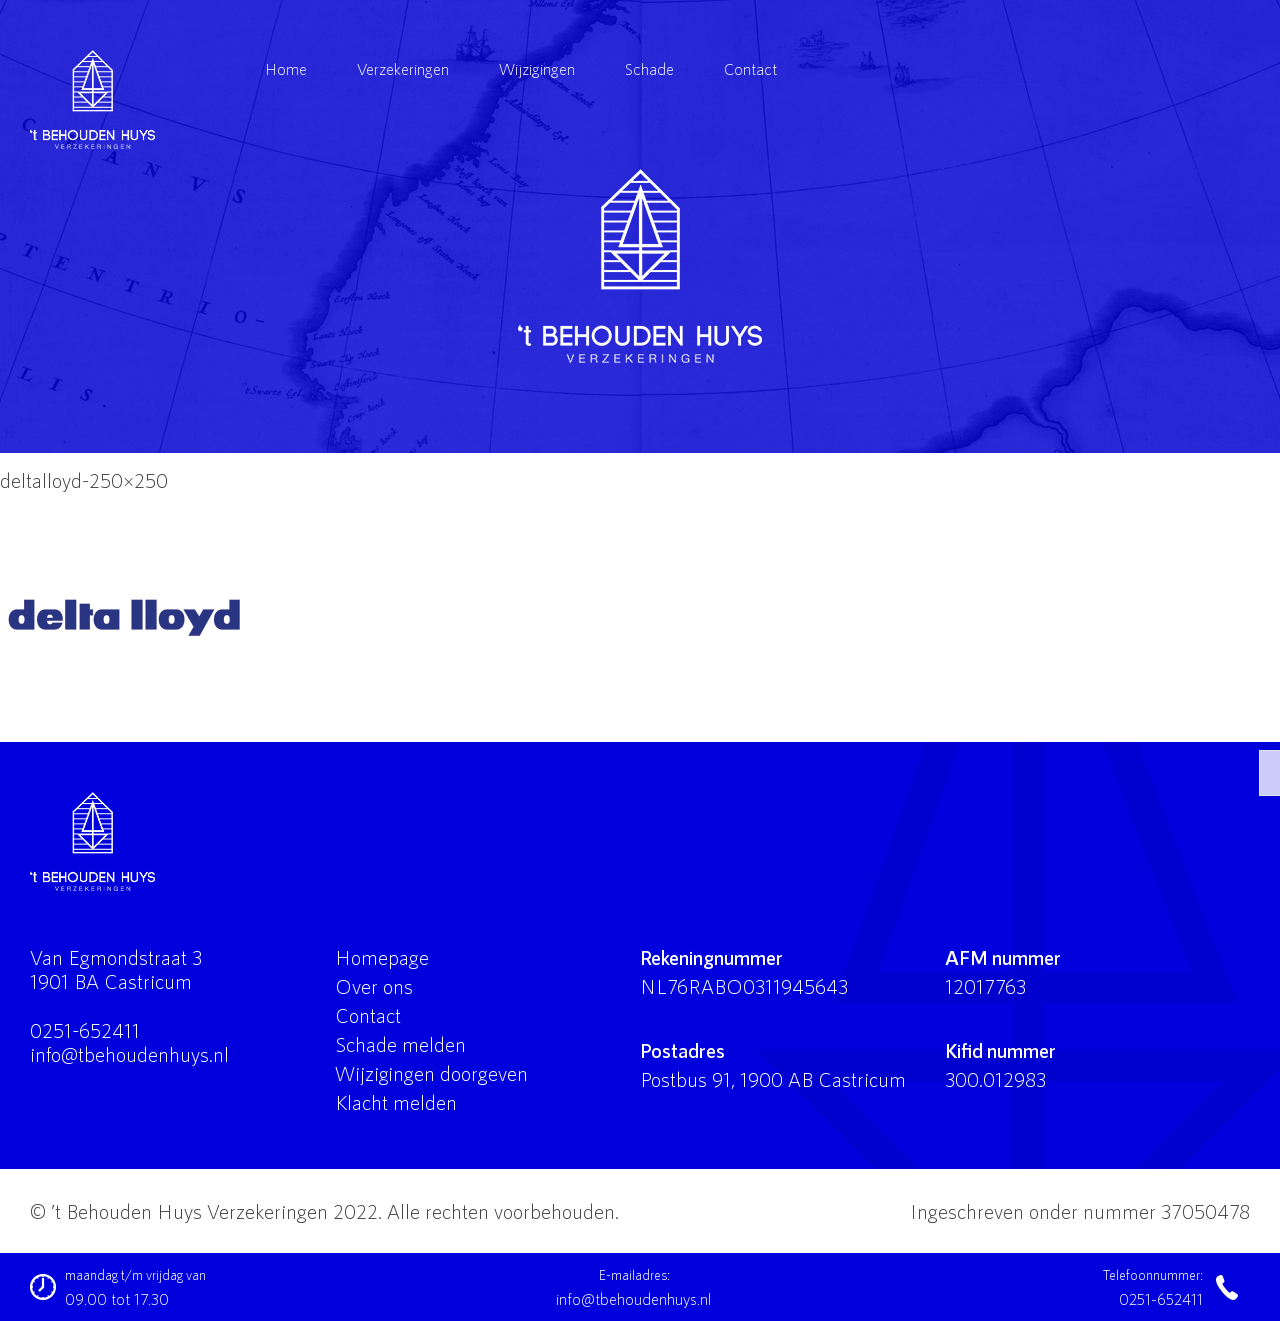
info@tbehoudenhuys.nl (129, 1054)
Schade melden (400, 1044)
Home (286, 68)
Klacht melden (396, 1102)
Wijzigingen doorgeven (431, 1073)
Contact (750, 68)
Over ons (374, 986)
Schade (649, 68)
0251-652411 (85, 1030)
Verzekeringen (403, 68)
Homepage (382, 957)
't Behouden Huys (640, 266)
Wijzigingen (537, 68)
